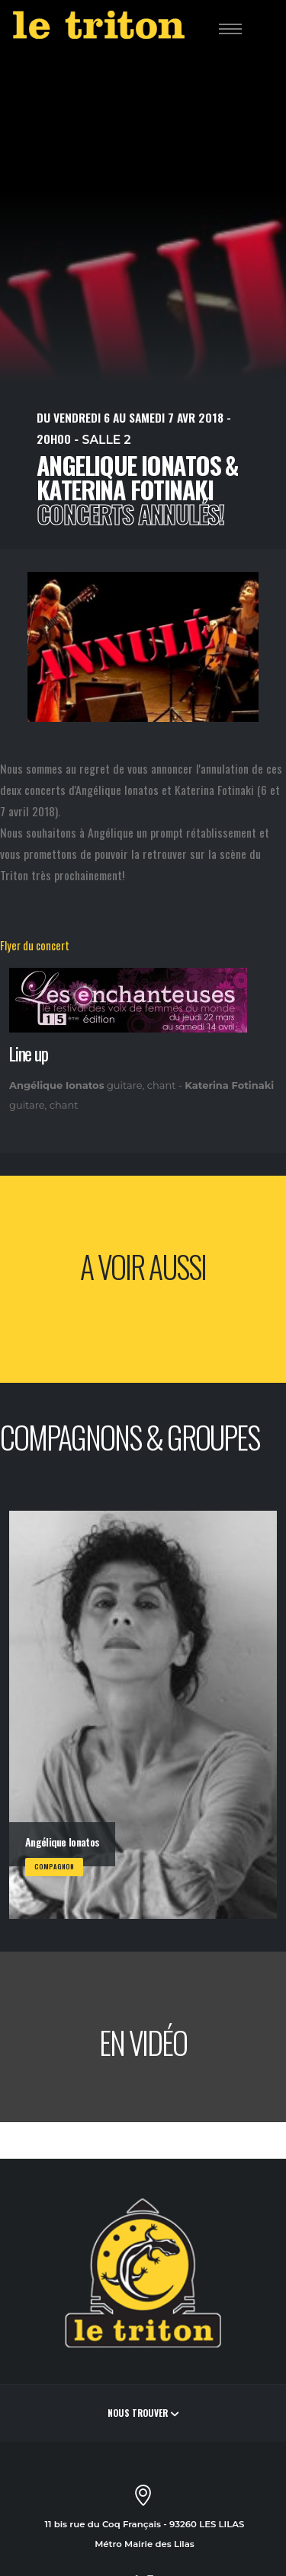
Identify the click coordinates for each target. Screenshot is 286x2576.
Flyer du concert (34, 945)
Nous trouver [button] (143, 2412)
